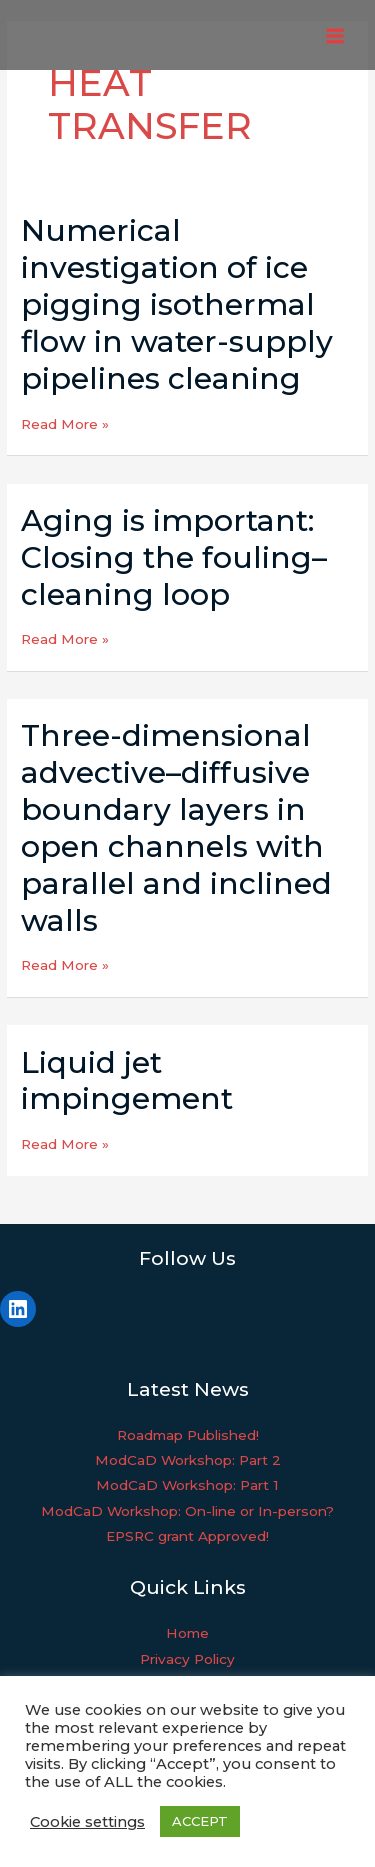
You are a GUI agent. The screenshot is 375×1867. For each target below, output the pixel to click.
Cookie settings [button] (87, 1822)
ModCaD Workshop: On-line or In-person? (187, 1511)
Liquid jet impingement (127, 1081)
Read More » (65, 424)
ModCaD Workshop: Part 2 (188, 1460)
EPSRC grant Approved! (187, 1536)
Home (187, 1633)
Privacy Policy (187, 1659)
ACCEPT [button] (200, 1821)
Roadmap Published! (188, 1435)
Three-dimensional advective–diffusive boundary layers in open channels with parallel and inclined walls (176, 827)
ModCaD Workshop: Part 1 (187, 1485)
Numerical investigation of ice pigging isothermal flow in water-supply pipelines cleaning (177, 304)
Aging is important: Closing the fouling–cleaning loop (174, 557)
